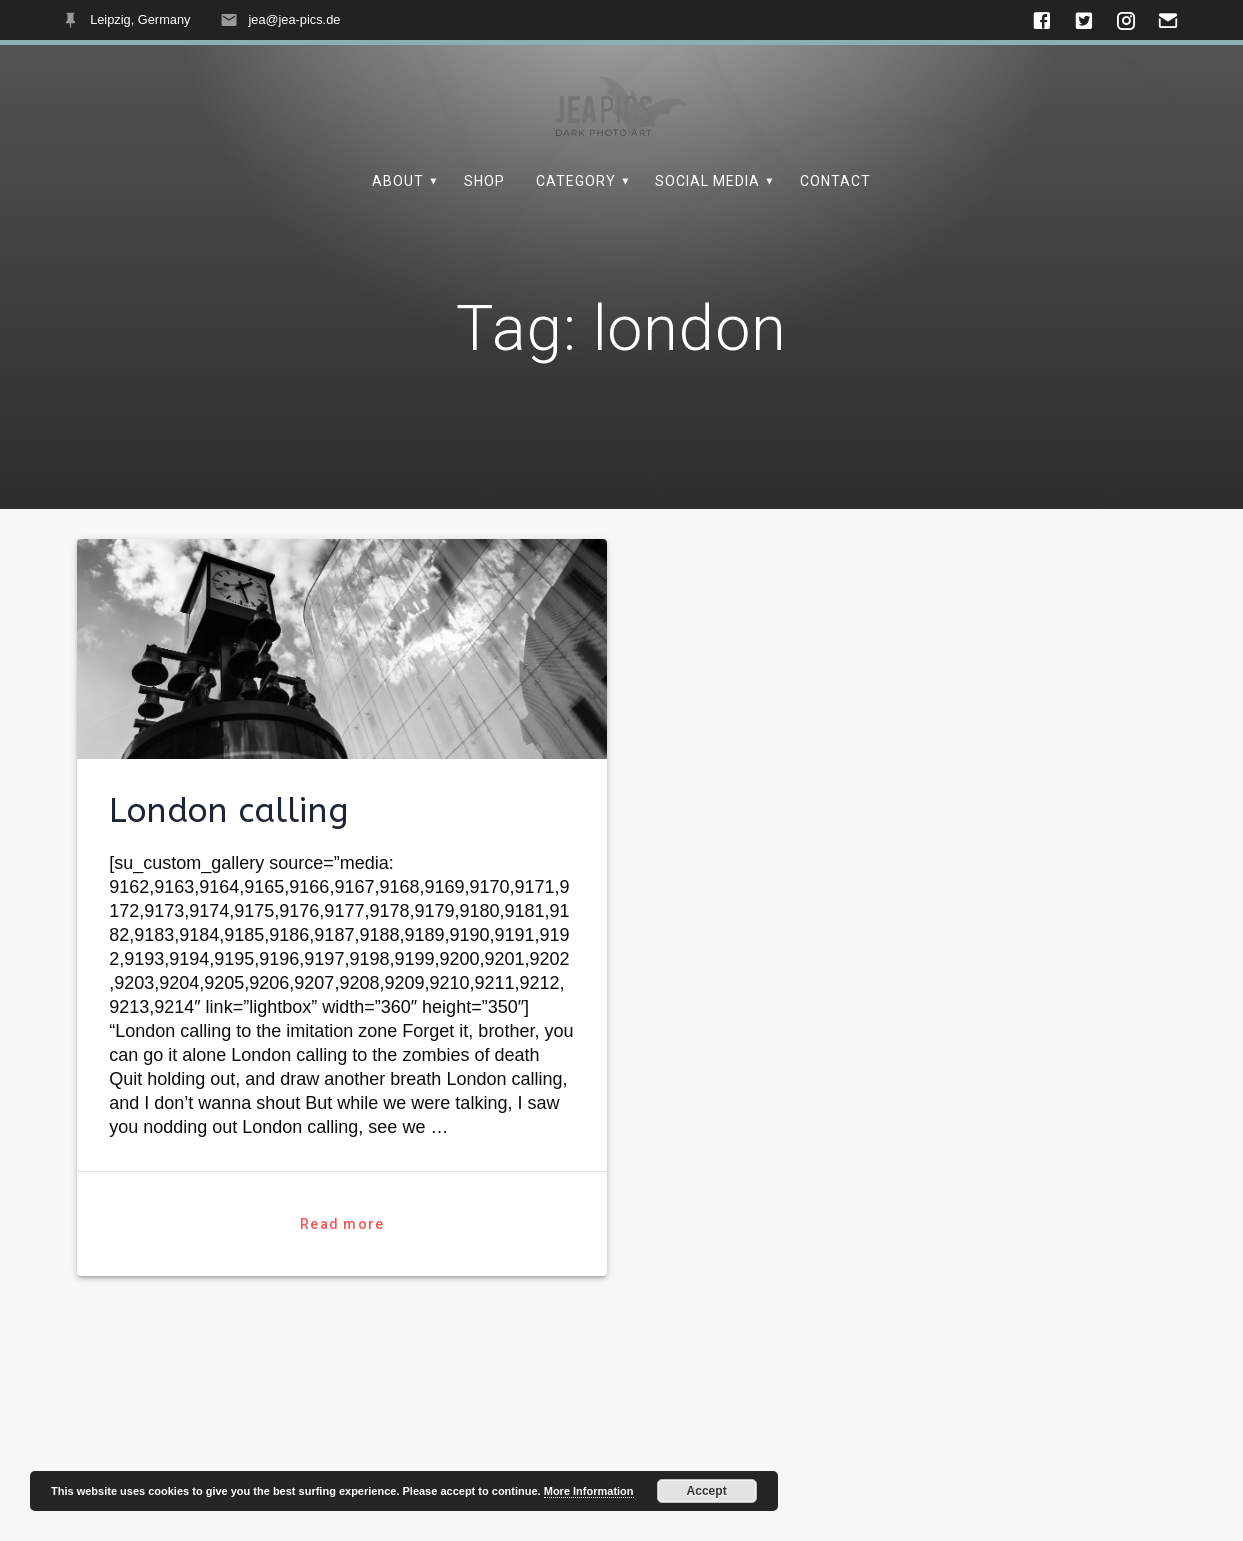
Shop (484, 181)
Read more (342, 1270)
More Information (589, 1491)
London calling (229, 857)
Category (576, 181)
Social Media (707, 181)
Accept (707, 1491)
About (398, 181)
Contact (835, 181)
